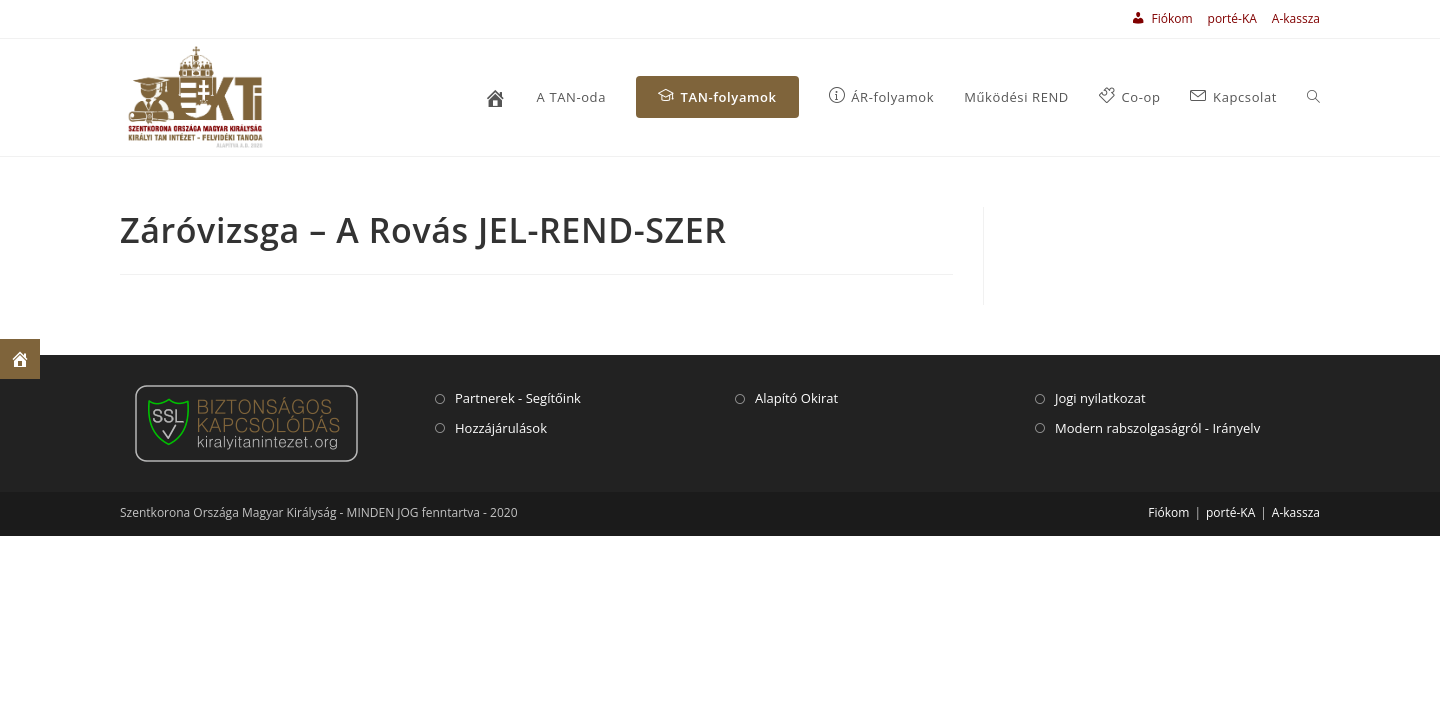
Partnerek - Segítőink (518, 398)
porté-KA (1232, 18)
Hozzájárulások (501, 428)
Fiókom (1168, 512)
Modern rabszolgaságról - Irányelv (1157, 428)
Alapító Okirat (796, 398)
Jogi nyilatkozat (1100, 398)
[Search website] (1313, 97)
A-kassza (1296, 18)
